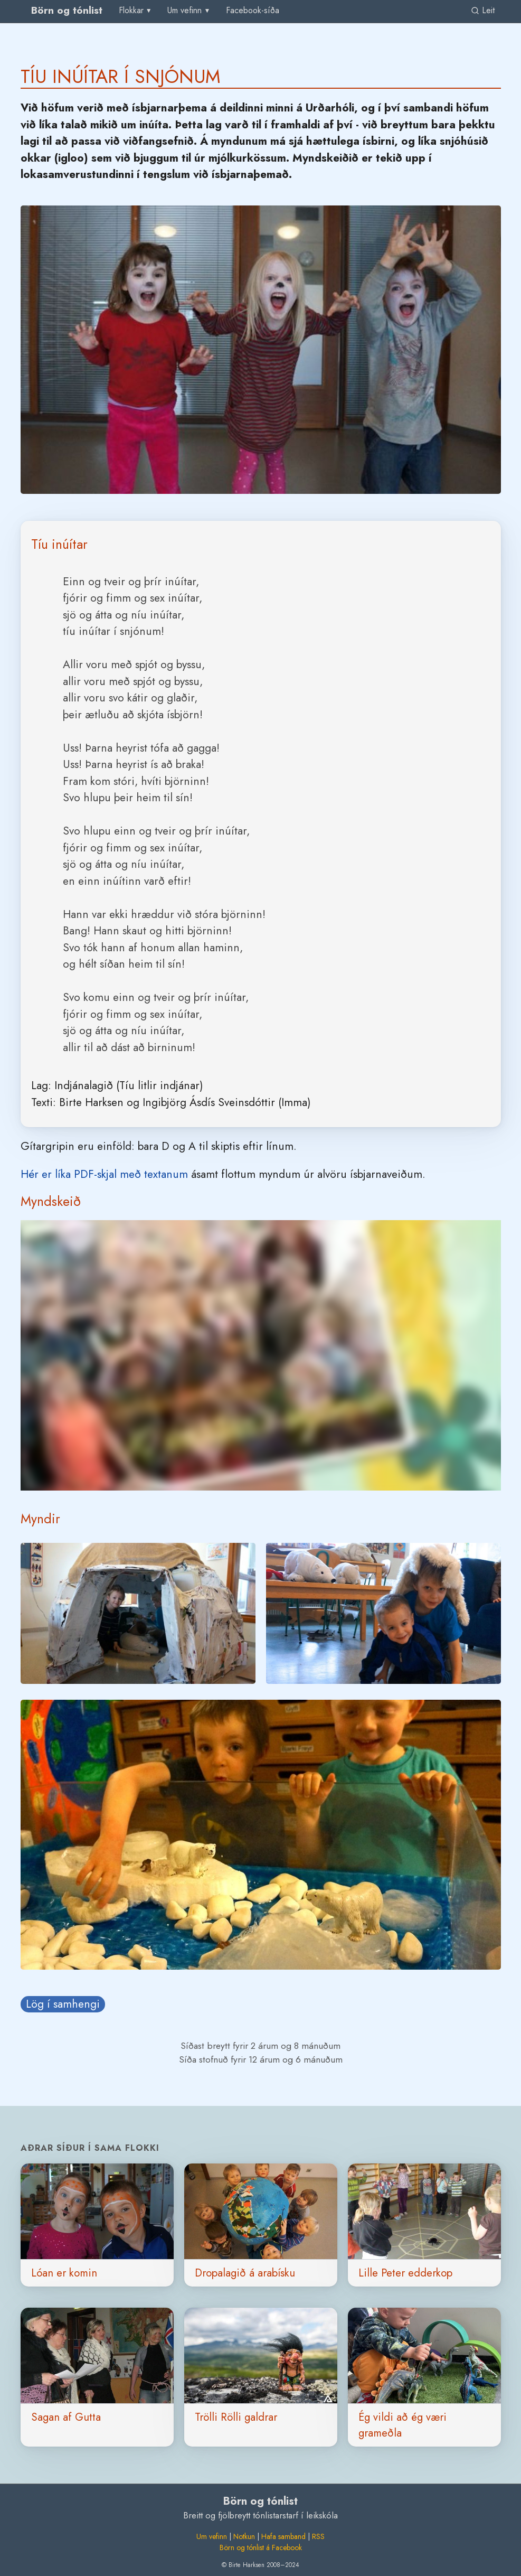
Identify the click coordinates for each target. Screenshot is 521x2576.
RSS (318, 2536)
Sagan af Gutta (66, 2417)
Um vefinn (211, 2536)
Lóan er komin (64, 2273)
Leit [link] (483, 10)
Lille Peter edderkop (405, 2273)
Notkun (244, 2536)
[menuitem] (252, 11)
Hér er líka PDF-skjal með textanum (104, 1174)
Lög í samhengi (63, 2004)
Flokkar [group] (131, 10)
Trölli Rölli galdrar (236, 2417)
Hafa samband (283, 2536)
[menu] (136, 10)
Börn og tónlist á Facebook (261, 2547)
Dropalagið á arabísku (245, 2273)
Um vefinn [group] (184, 10)
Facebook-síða (252, 10)
